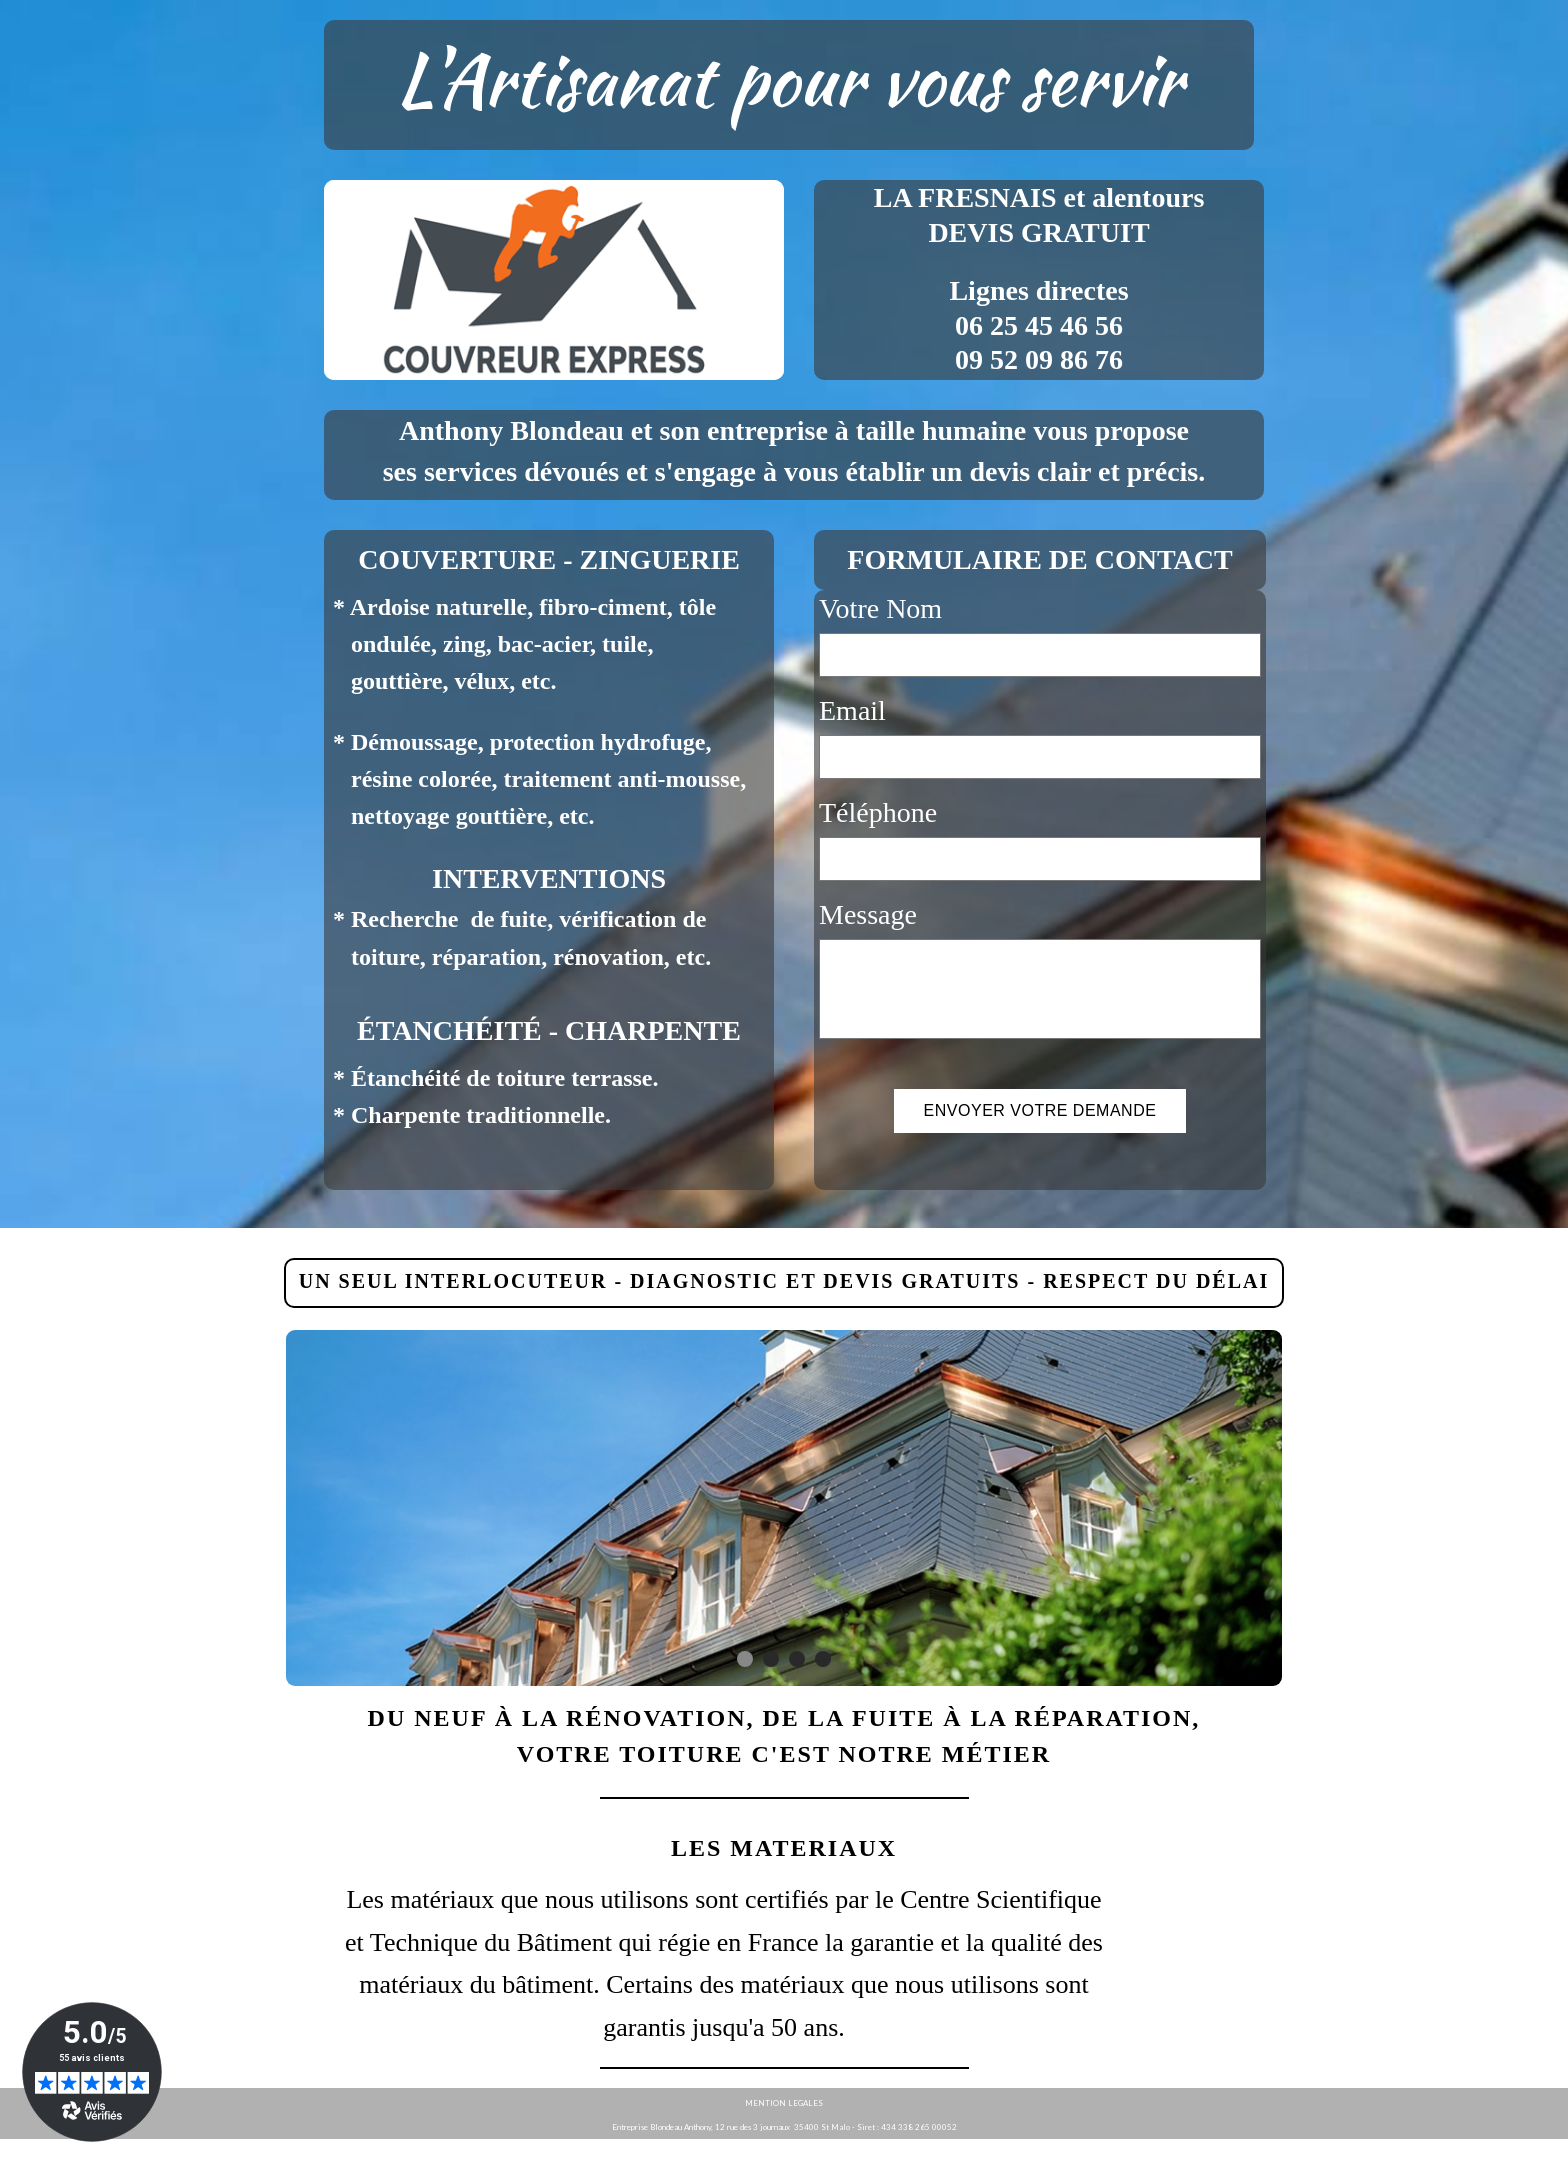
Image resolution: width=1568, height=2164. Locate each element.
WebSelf (1536, 2151)
